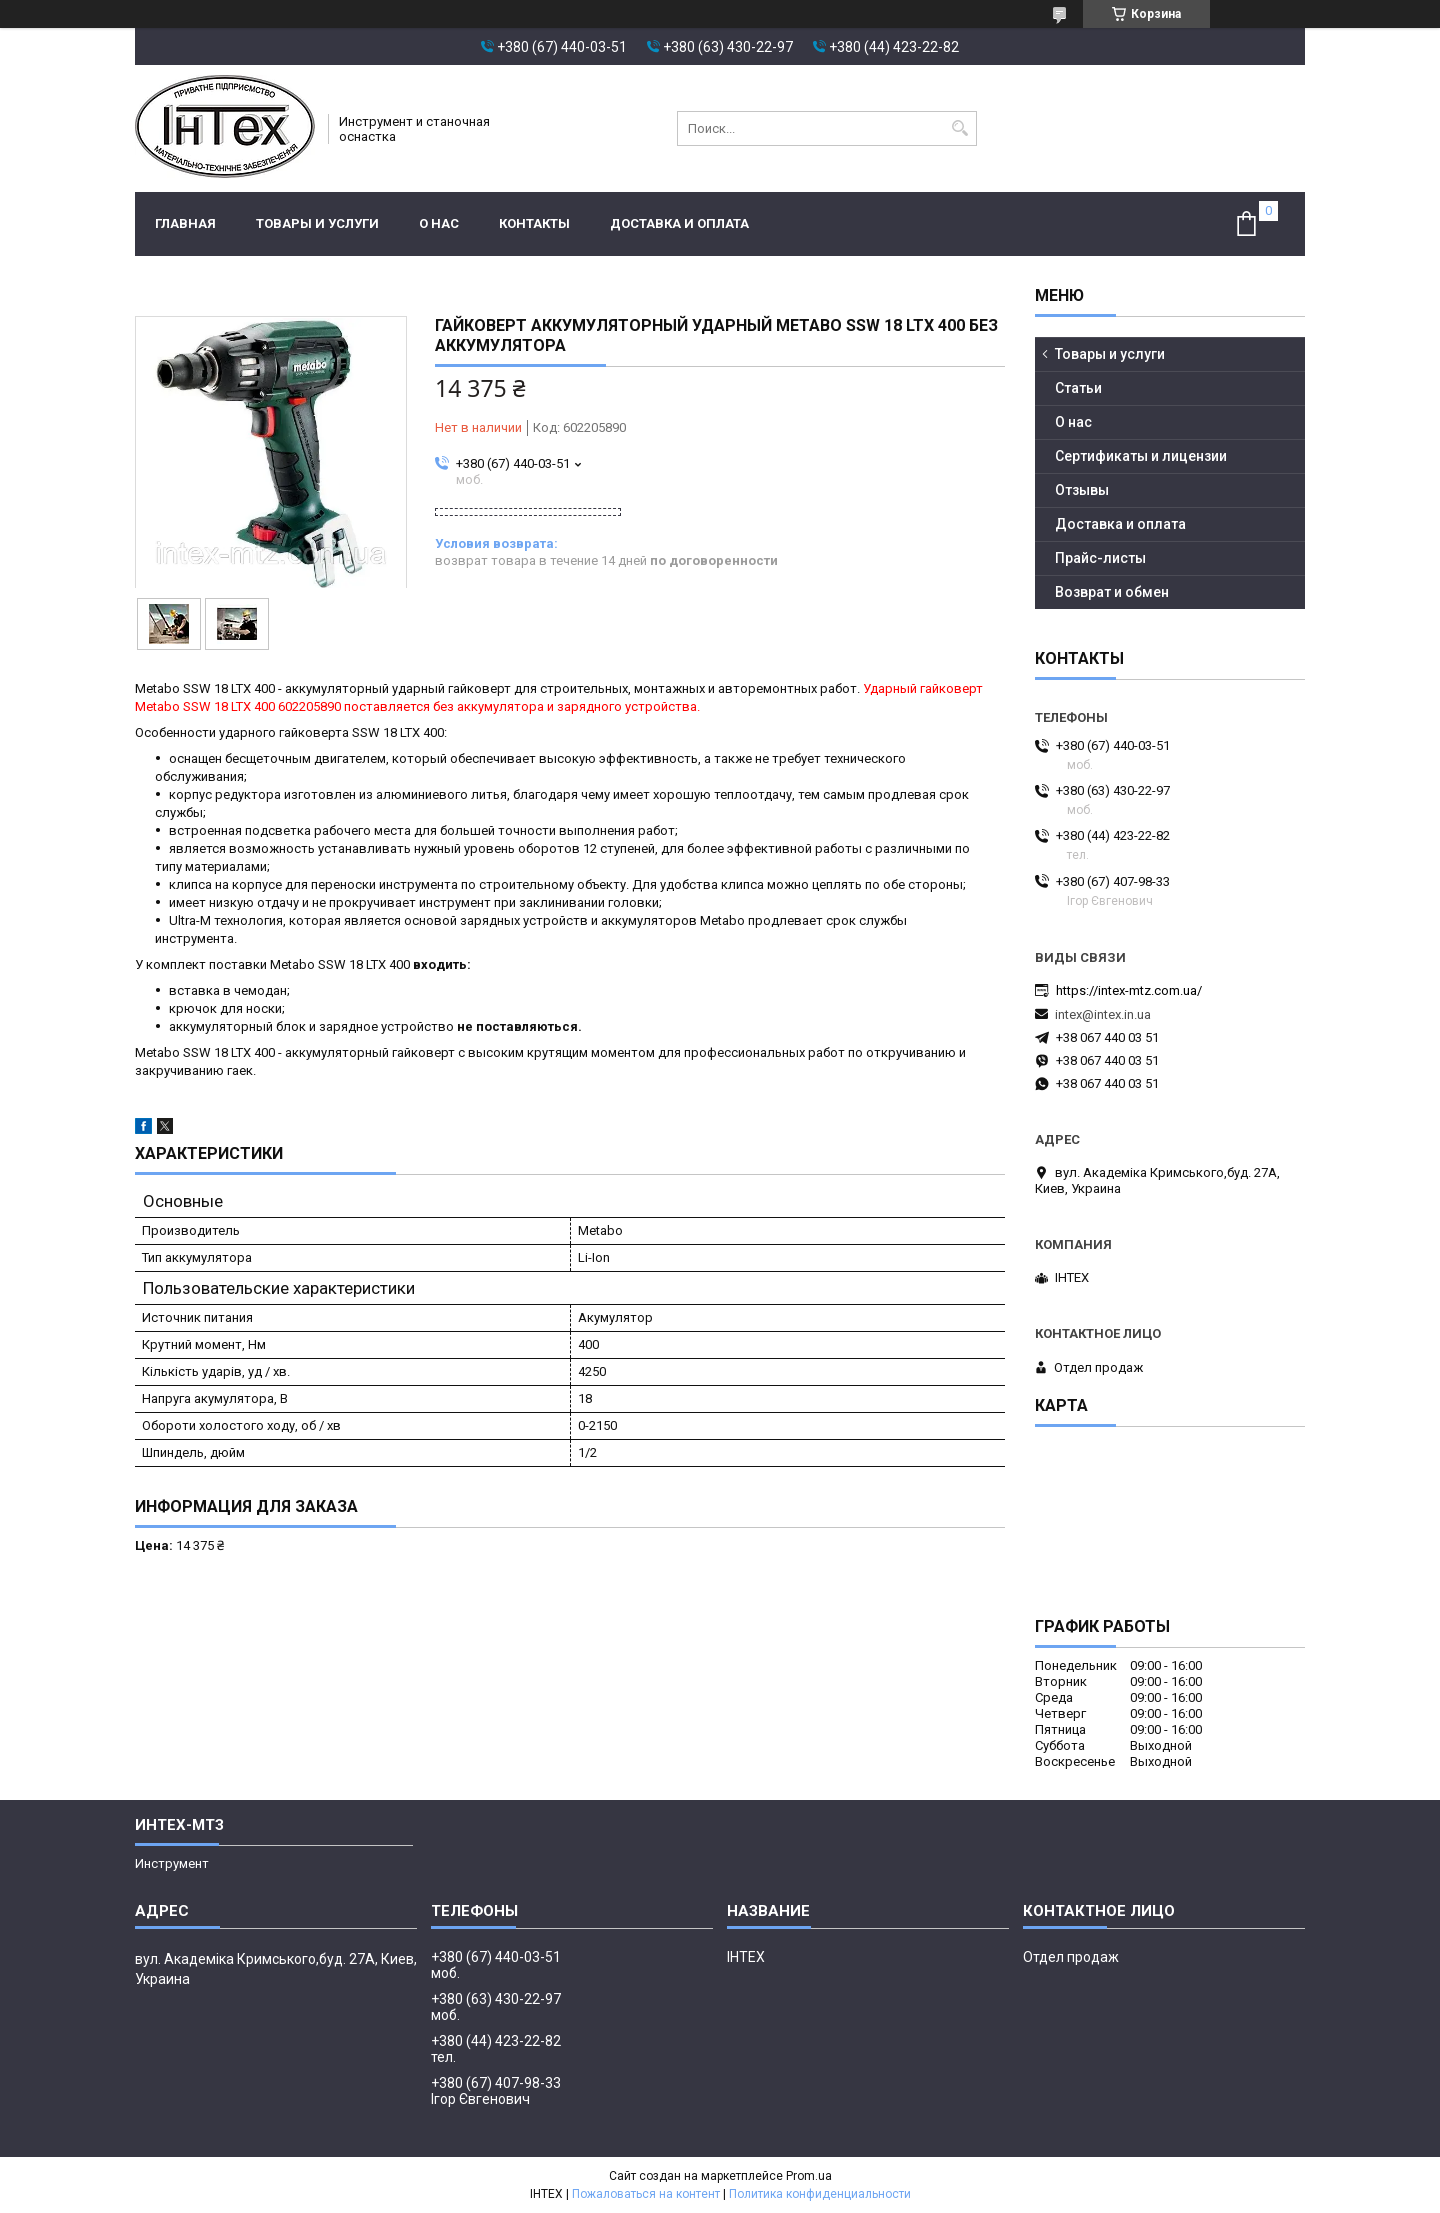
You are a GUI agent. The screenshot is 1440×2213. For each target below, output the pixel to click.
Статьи (1078, 388)
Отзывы (1082, 490)
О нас (439, 223)
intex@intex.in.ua (1103, 1014)
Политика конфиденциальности (820, 2194)
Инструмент (172, 1863)
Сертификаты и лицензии (1141, 456)
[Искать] (959, 128)
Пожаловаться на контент (646, 2194)
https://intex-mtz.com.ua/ (1129, 990)
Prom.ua (809, 2176)
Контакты (534, 223)
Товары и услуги (317, 223)
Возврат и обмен (1112, 592)
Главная (185, 223)
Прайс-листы (1100, 558)
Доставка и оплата (679, 223)
